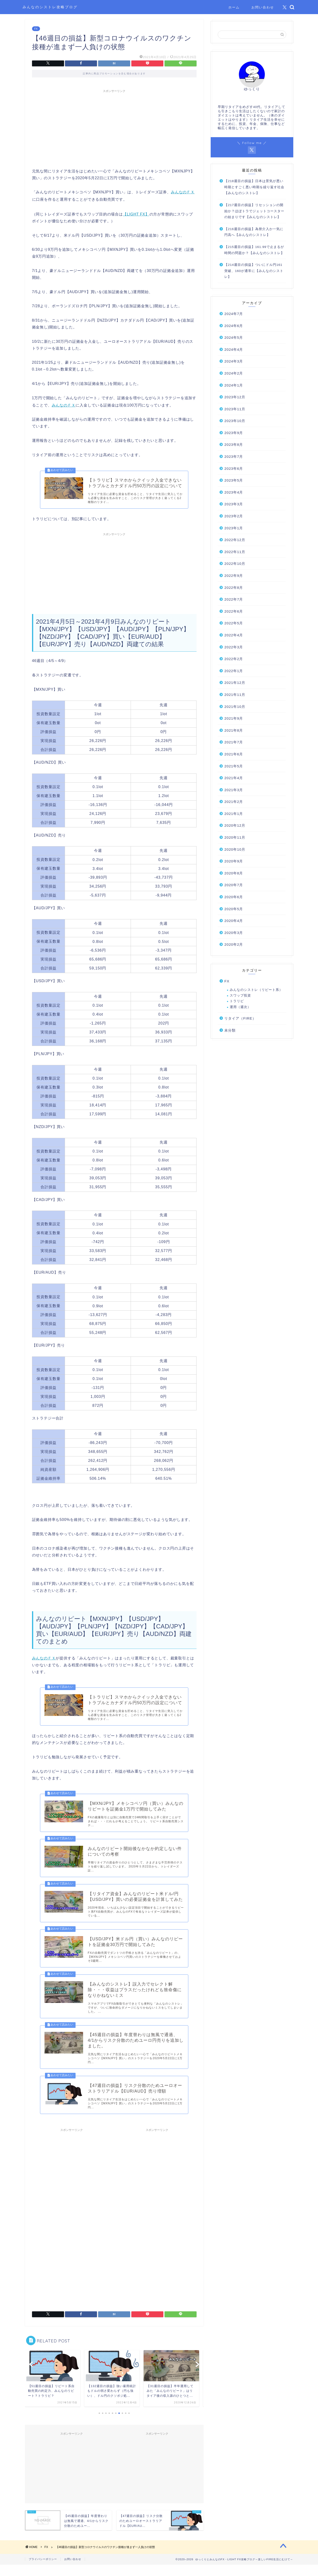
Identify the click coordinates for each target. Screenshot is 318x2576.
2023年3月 (233, 506)
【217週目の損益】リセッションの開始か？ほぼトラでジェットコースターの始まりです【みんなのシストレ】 (254, 213)
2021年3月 (233, 792)
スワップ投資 (240, 997)
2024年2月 (233, 375)
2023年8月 (233, 446)
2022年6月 (233, 613)
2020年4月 (233, 923)
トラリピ (237, 1003)
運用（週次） (240, 1009)
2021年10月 (234, 708)
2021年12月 (234, 684)
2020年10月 (234, 851)
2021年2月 (233, 803)
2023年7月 (233, 458)
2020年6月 (233, 899)
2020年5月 (233, 911)
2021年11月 (234, 696)
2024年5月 (233, 339)
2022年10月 (234, 565)
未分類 (230, 1032)
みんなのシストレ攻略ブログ (50, 7)
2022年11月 (234, 554)
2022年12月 (234, 542)
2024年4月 (233, 351)
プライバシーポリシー (43, 2570)
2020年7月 (233, 887)
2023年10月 (234, 423)
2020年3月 (233, 935)
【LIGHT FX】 (136, 216)
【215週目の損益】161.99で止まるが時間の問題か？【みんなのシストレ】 (254, 252)
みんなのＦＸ (183, 194)
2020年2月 (233, 946)
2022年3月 (233, 649)
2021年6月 (233, 756)
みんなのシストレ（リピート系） (256, 991)
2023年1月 (233, 530)
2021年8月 (233, 732)
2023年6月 (233, 470)
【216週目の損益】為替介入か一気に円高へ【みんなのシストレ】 (253, 234)
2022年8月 (233, 589)
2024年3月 (233, 363)
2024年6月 (233, 327)
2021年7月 (233, 744)
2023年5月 (233, 482)
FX (36, 30)
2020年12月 (234, 827)
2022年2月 (233, 661)
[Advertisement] (114, 130)
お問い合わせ (262, 7)
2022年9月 (233, 577)
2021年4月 (233, 780)
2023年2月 (233, 518)
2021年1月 (233, 815)
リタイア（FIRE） (240, 1020)
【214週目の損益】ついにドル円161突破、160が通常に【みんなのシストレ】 (253, 272)
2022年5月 (233, 625)
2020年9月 (233, 863)
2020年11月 (234, 839)
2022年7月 (233, 601)
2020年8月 (233, 875)
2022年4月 (233, 637)
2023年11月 (234, 411)
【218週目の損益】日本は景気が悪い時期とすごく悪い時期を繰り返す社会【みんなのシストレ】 (254, 189)
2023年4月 (233, 494)
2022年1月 (233, 673)
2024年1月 (233, 387)
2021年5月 (233, 768)
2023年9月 (233, 435)
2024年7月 (233, 316)
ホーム (234, 7)
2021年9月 (233, 720)
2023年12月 (234, 399)
